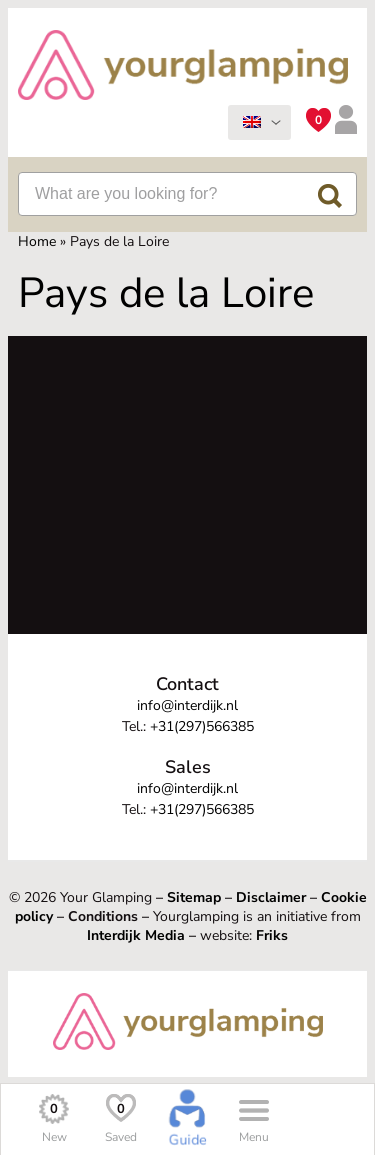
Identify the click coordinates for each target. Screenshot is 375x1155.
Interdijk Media (136, 935)
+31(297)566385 (202, 726)
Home (37, 241)
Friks (272, 935)
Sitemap (194, 897)
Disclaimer (271, 897)
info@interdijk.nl (187, 705)
